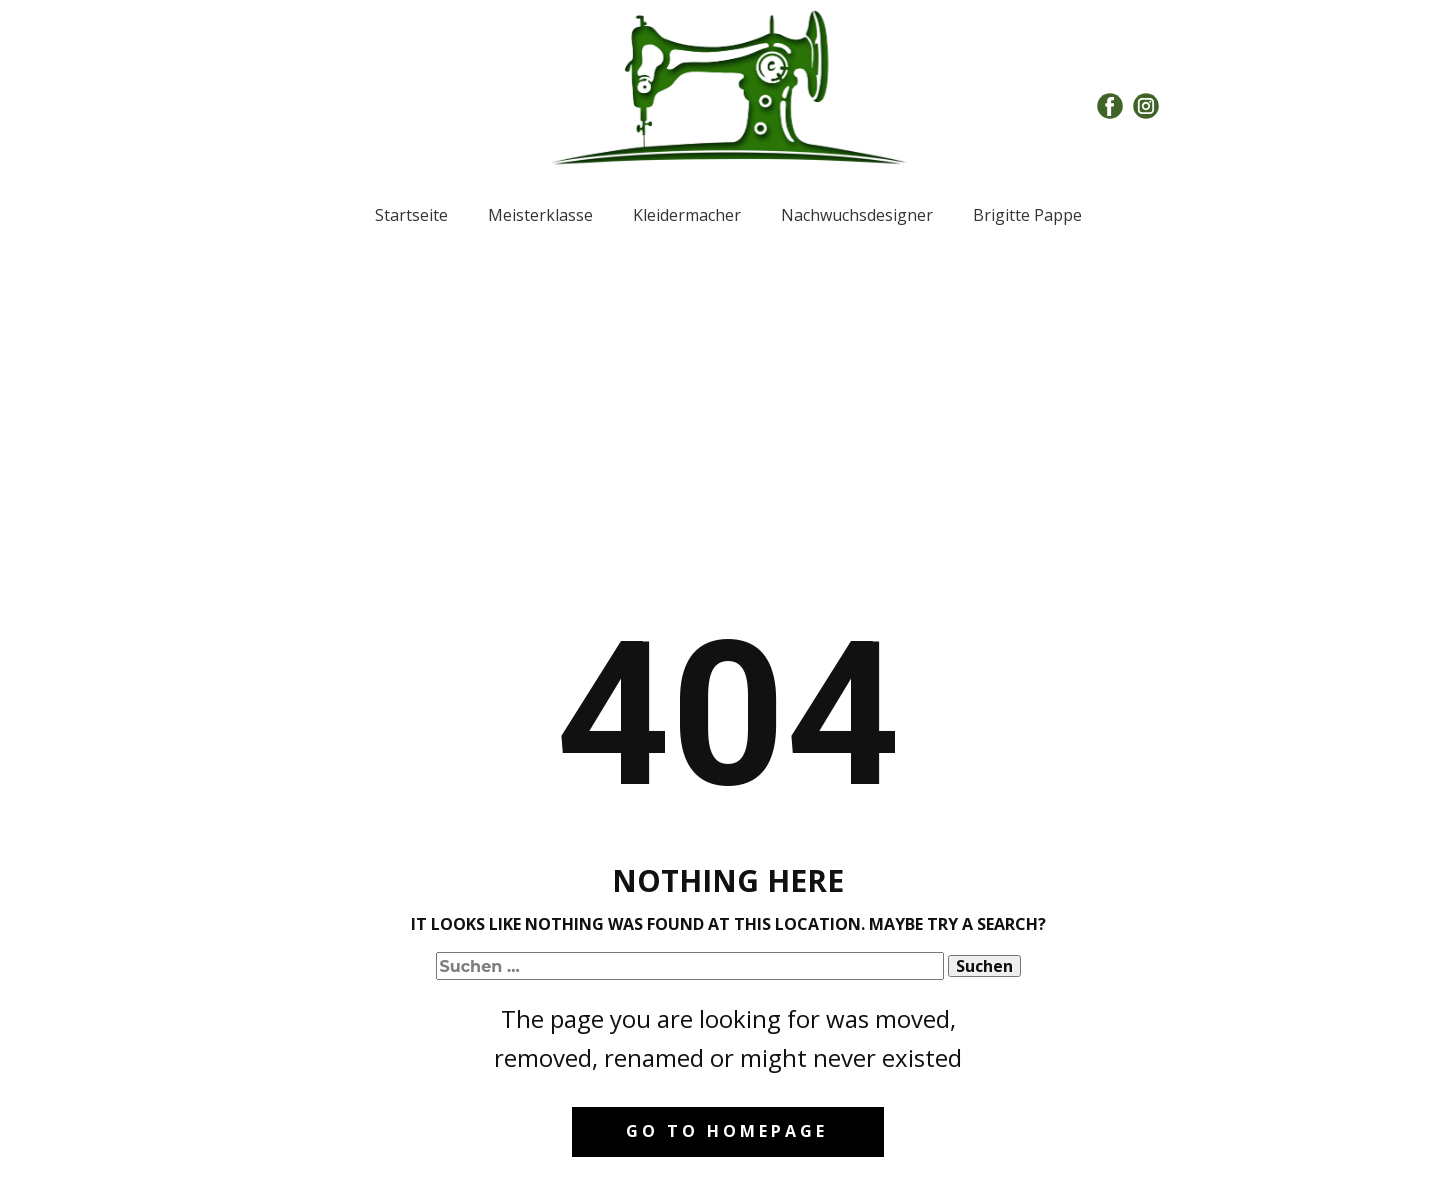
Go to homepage (727, 1131)
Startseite (411, 215)
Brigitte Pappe (1027, 215)
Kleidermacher (687, 215)
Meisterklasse (540, 215)
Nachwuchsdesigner (857, 215)
